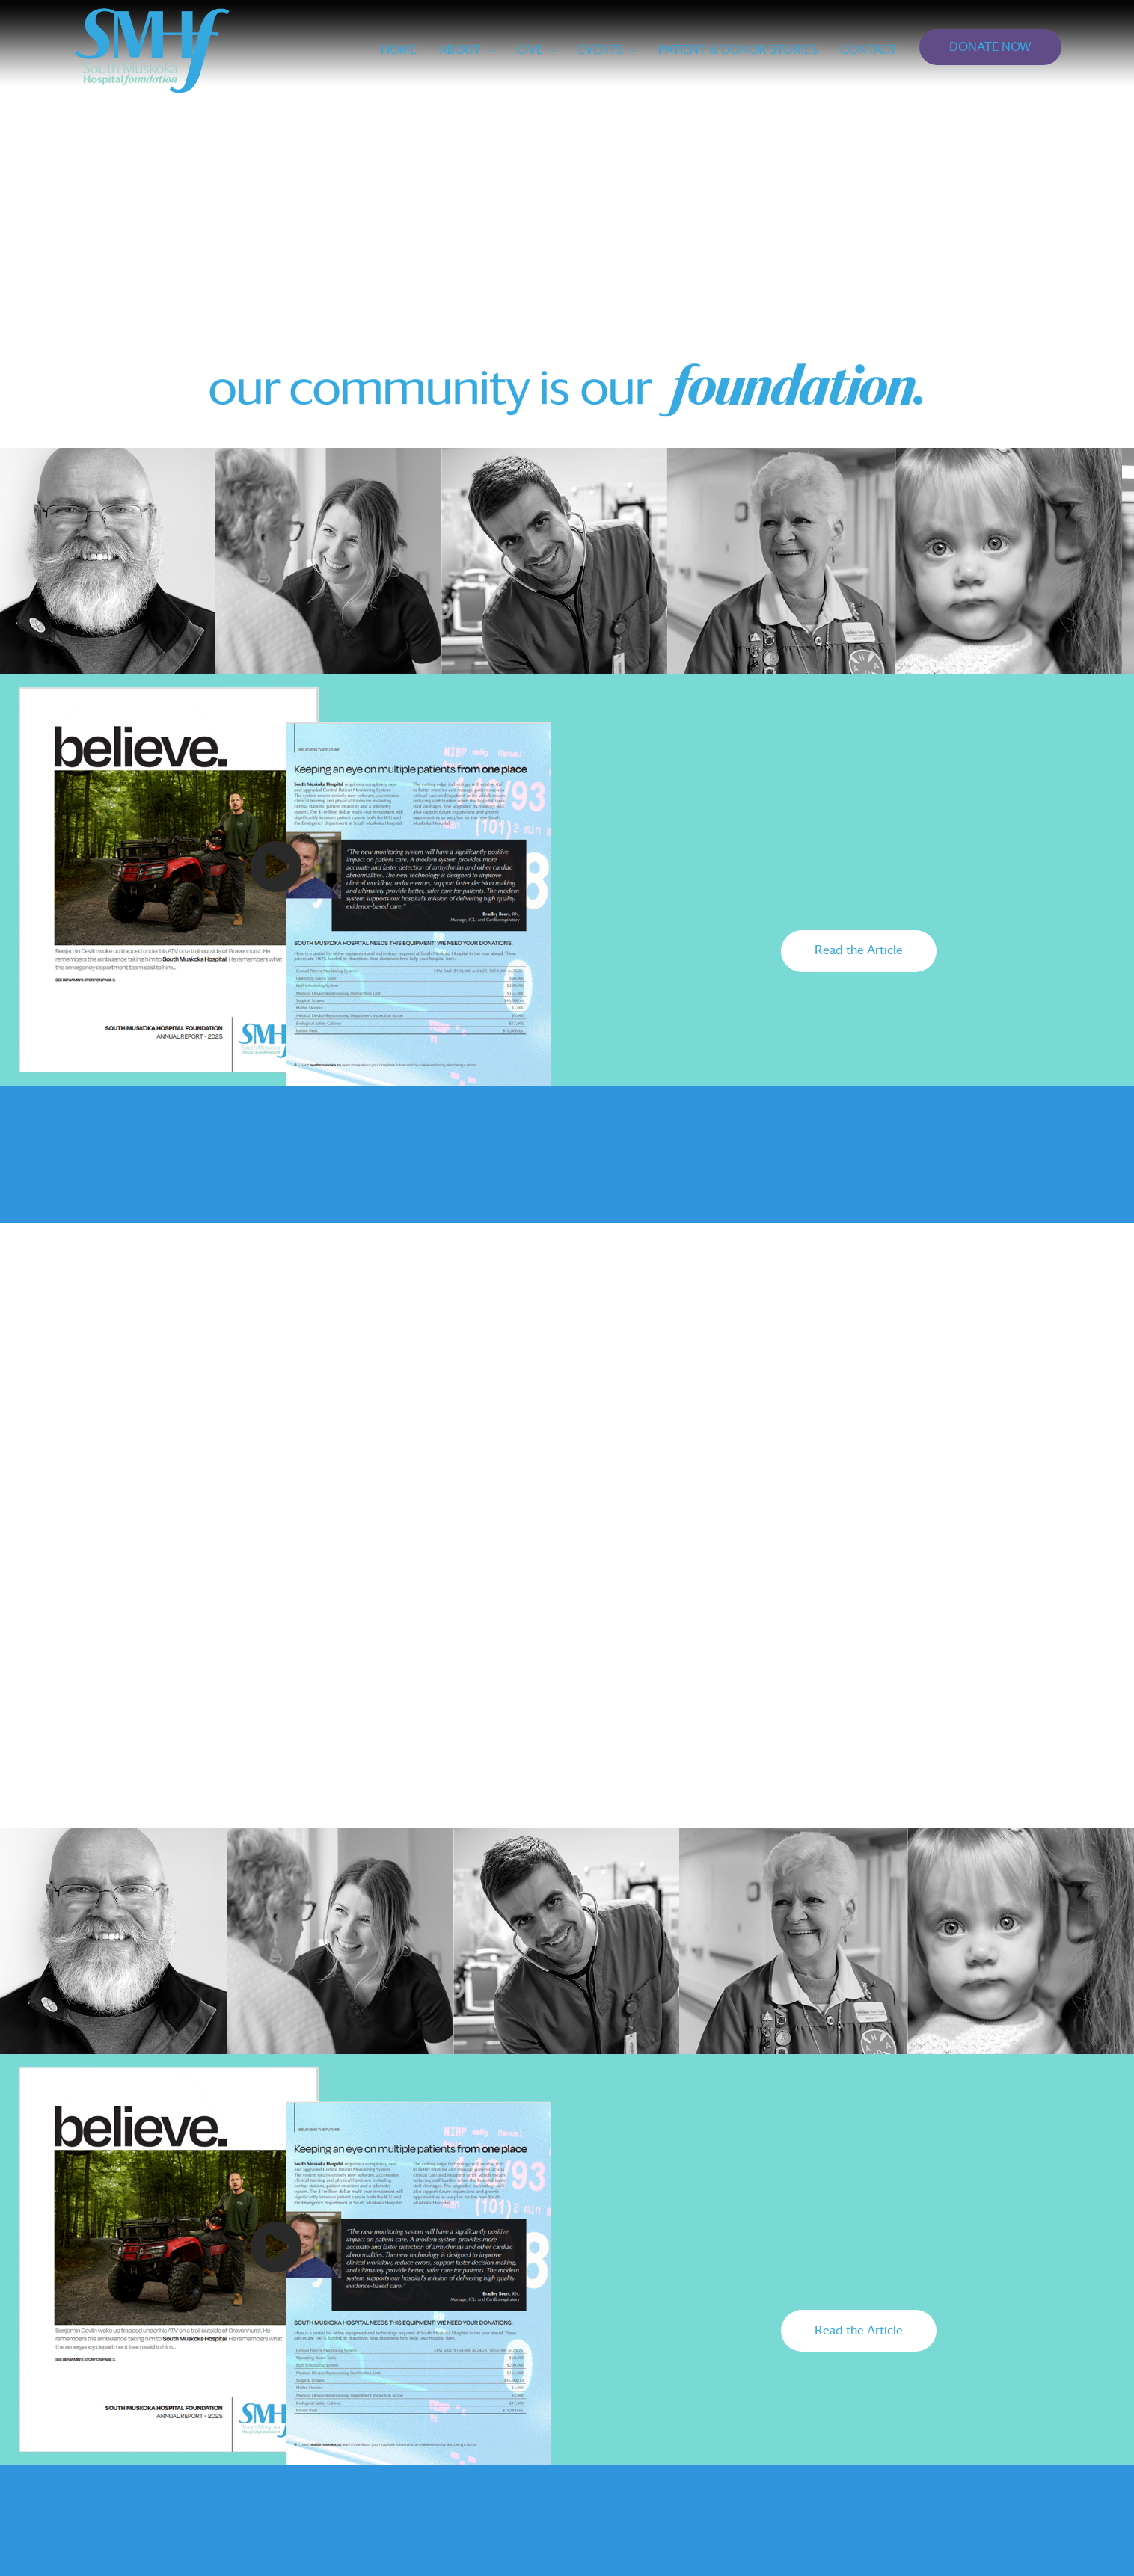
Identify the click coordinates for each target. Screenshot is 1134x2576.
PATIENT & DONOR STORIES (738, 50)
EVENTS (600, 50)
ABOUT (460, 50)
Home (399, 50)
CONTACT (868, 50)
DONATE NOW (990, 47)
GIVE (529, 50)
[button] (859, 951)
